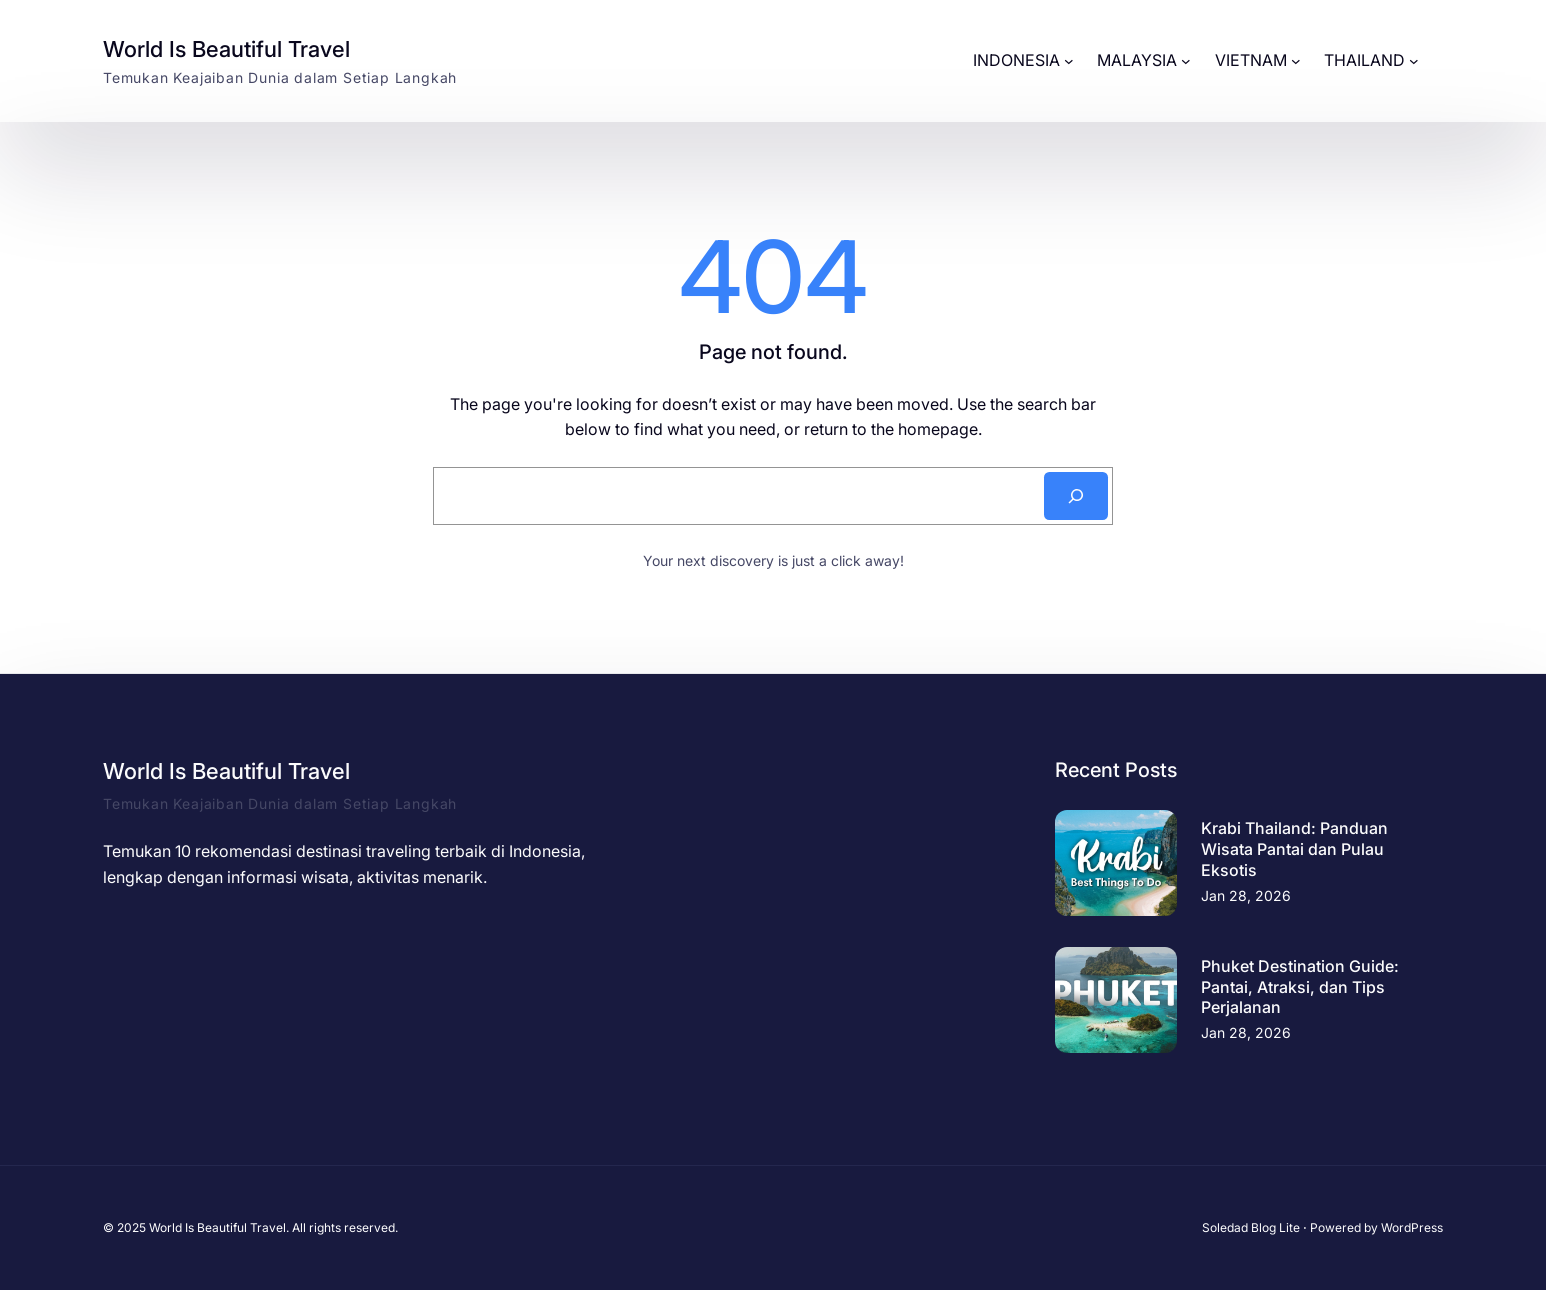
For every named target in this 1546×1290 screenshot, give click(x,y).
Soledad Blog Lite (1251, 1227)
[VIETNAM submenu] (1296, 61)
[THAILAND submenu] (1414, 61)
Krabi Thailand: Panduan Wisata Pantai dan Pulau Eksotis (1294, 849)
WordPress (1412, 1227)
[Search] (1076, 496)
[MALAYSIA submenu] (1186, 61)
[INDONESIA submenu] (1069, 61)
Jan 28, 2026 (1246, 895)
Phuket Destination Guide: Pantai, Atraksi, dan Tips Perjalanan (1300, 987)
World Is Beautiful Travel (226, 49)
